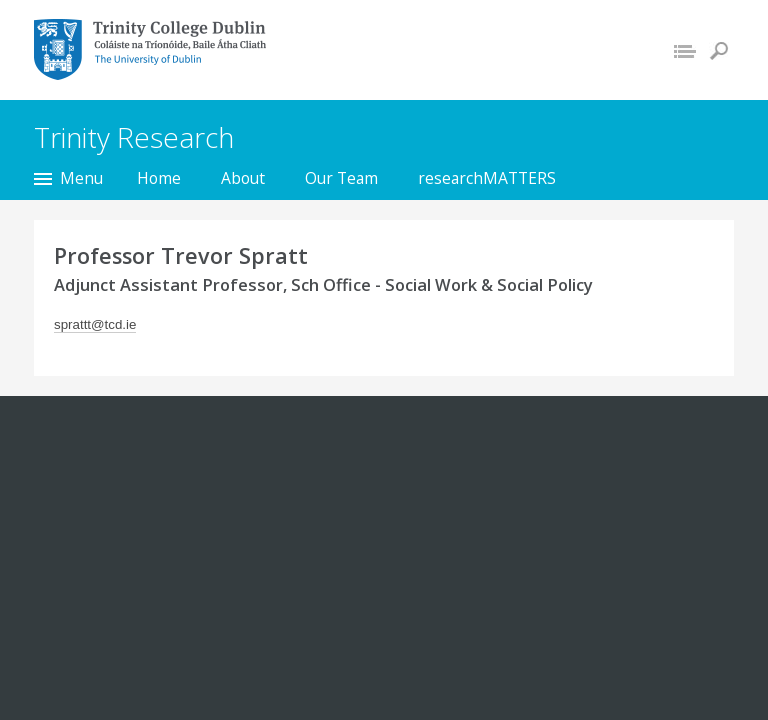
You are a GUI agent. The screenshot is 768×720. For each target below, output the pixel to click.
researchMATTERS (487, 178)
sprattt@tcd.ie (95, 324)
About (243, 178)
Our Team (341, 178)
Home (159, 178)
